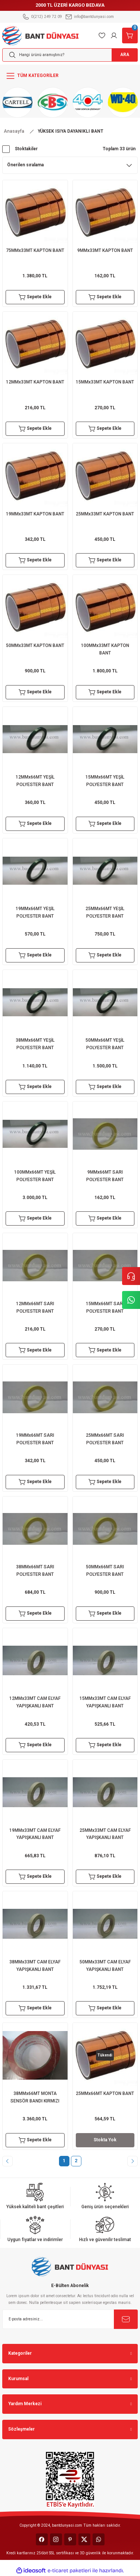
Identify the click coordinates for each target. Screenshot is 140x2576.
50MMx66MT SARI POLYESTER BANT (105, 1570)
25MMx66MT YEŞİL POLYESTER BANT (104, 912)
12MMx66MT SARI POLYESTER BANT (35, 1307)
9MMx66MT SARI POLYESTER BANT (105, 1176)
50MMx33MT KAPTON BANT (35, 645)
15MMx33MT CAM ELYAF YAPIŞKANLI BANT (105, 1702)
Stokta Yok (105, 2139)
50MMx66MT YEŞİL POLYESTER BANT (104, 1044)
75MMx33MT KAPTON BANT (35, 250)
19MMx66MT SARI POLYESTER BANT (35, 1439)
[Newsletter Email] (70, 2319)
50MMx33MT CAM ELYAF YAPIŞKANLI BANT (105, 1965)
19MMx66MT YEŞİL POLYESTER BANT (35, 912)
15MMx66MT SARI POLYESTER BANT (105, 1307)
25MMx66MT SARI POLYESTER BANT (105, 1439)
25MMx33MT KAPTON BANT (105, 514)
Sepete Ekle (35, 297)
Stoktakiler (26, 148)
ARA (124, 54)
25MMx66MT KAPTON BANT (105, 2093)
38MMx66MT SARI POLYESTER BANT (35, 1570)
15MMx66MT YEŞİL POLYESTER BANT (104, 780)
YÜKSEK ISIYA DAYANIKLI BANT (70, 131)
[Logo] (40, 35)
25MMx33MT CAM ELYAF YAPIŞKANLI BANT (105, 1834)
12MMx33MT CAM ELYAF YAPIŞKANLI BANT (34, 1702)
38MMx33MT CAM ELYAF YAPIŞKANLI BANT (34, 1965)
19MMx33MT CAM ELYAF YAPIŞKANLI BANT (34, 1834)
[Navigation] (70, 76)
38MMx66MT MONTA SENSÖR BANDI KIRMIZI (34, 2097)
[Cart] (130, 35)
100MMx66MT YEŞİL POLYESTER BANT (35, 1176)
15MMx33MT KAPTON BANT (105, 382)
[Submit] (126, 2319)
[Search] (70, 55)
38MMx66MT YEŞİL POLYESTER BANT (35, 1044)
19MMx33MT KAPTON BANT (35, 514)
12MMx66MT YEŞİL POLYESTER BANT (35, 780)
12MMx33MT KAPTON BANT (35, 382)
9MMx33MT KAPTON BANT (105, 250)
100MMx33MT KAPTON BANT (105, 649)
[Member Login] (114, 35)
